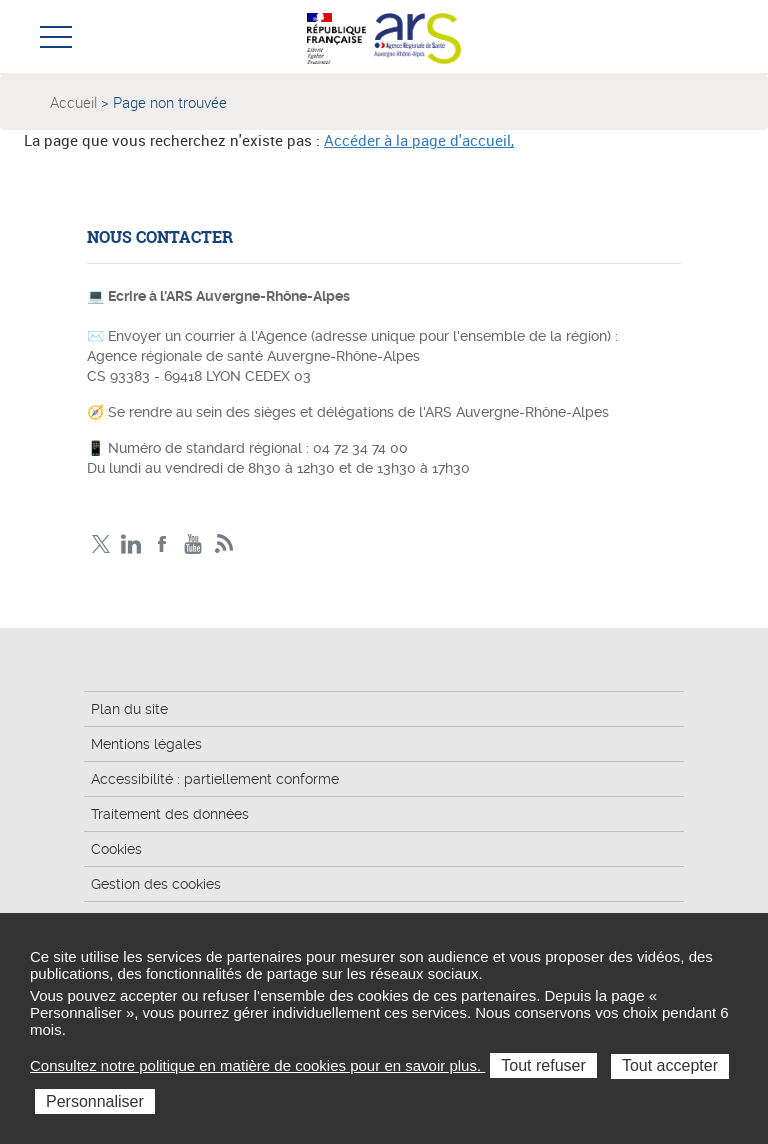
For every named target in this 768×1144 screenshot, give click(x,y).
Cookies (116, 849)
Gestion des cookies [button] (156, 884)
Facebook (162, 544)
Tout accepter (670, 1065)
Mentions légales (146, 744)
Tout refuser (543, 1065)
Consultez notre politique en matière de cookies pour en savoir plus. (257, 1065)
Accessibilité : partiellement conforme (215, 779)
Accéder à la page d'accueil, (419, 140)
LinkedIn (131, 544)
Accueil (73, 102)
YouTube (193, 544)
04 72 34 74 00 (360, 448)
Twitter (100, 544)
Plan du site (129, 709)
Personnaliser (95, 1101)
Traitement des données (170, 814)
